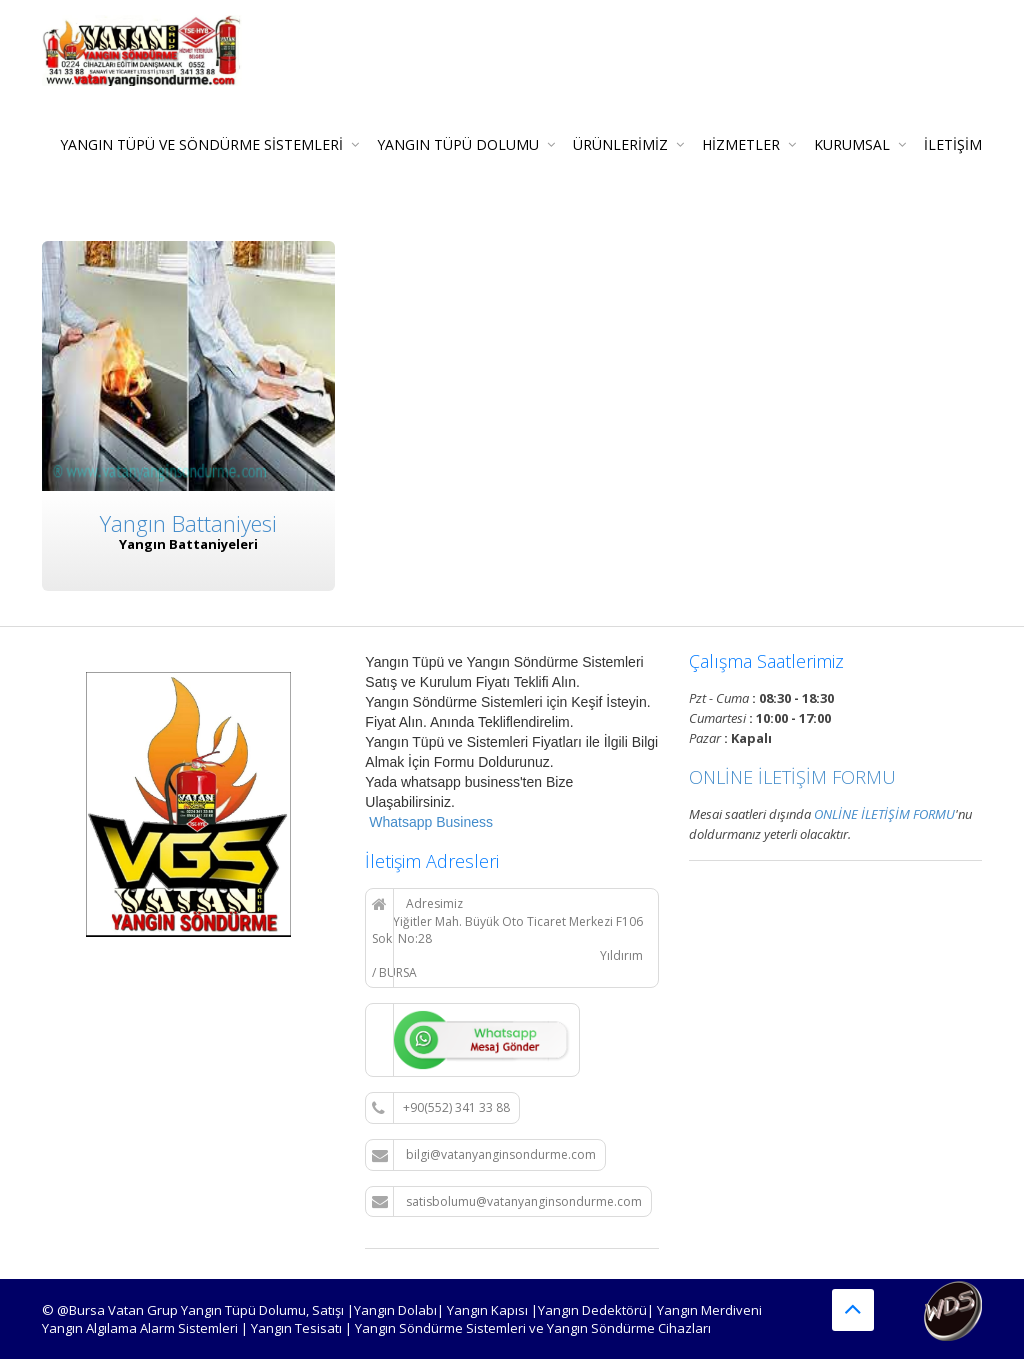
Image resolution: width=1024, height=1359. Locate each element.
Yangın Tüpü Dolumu (458, 144)
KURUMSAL (852, 144)
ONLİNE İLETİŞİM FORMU (792, 777)
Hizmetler (741, 144)
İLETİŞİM (953, 144)
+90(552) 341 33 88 (441, 1108)
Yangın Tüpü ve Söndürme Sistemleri (201, 144)
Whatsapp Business (429, 822)
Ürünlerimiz (620, 144)
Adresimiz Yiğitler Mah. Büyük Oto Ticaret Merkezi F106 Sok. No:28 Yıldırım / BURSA (507, 938)
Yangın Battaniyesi (188, 523)
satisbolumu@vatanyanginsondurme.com (507, 1202)
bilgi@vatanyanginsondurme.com (484, 1155)
